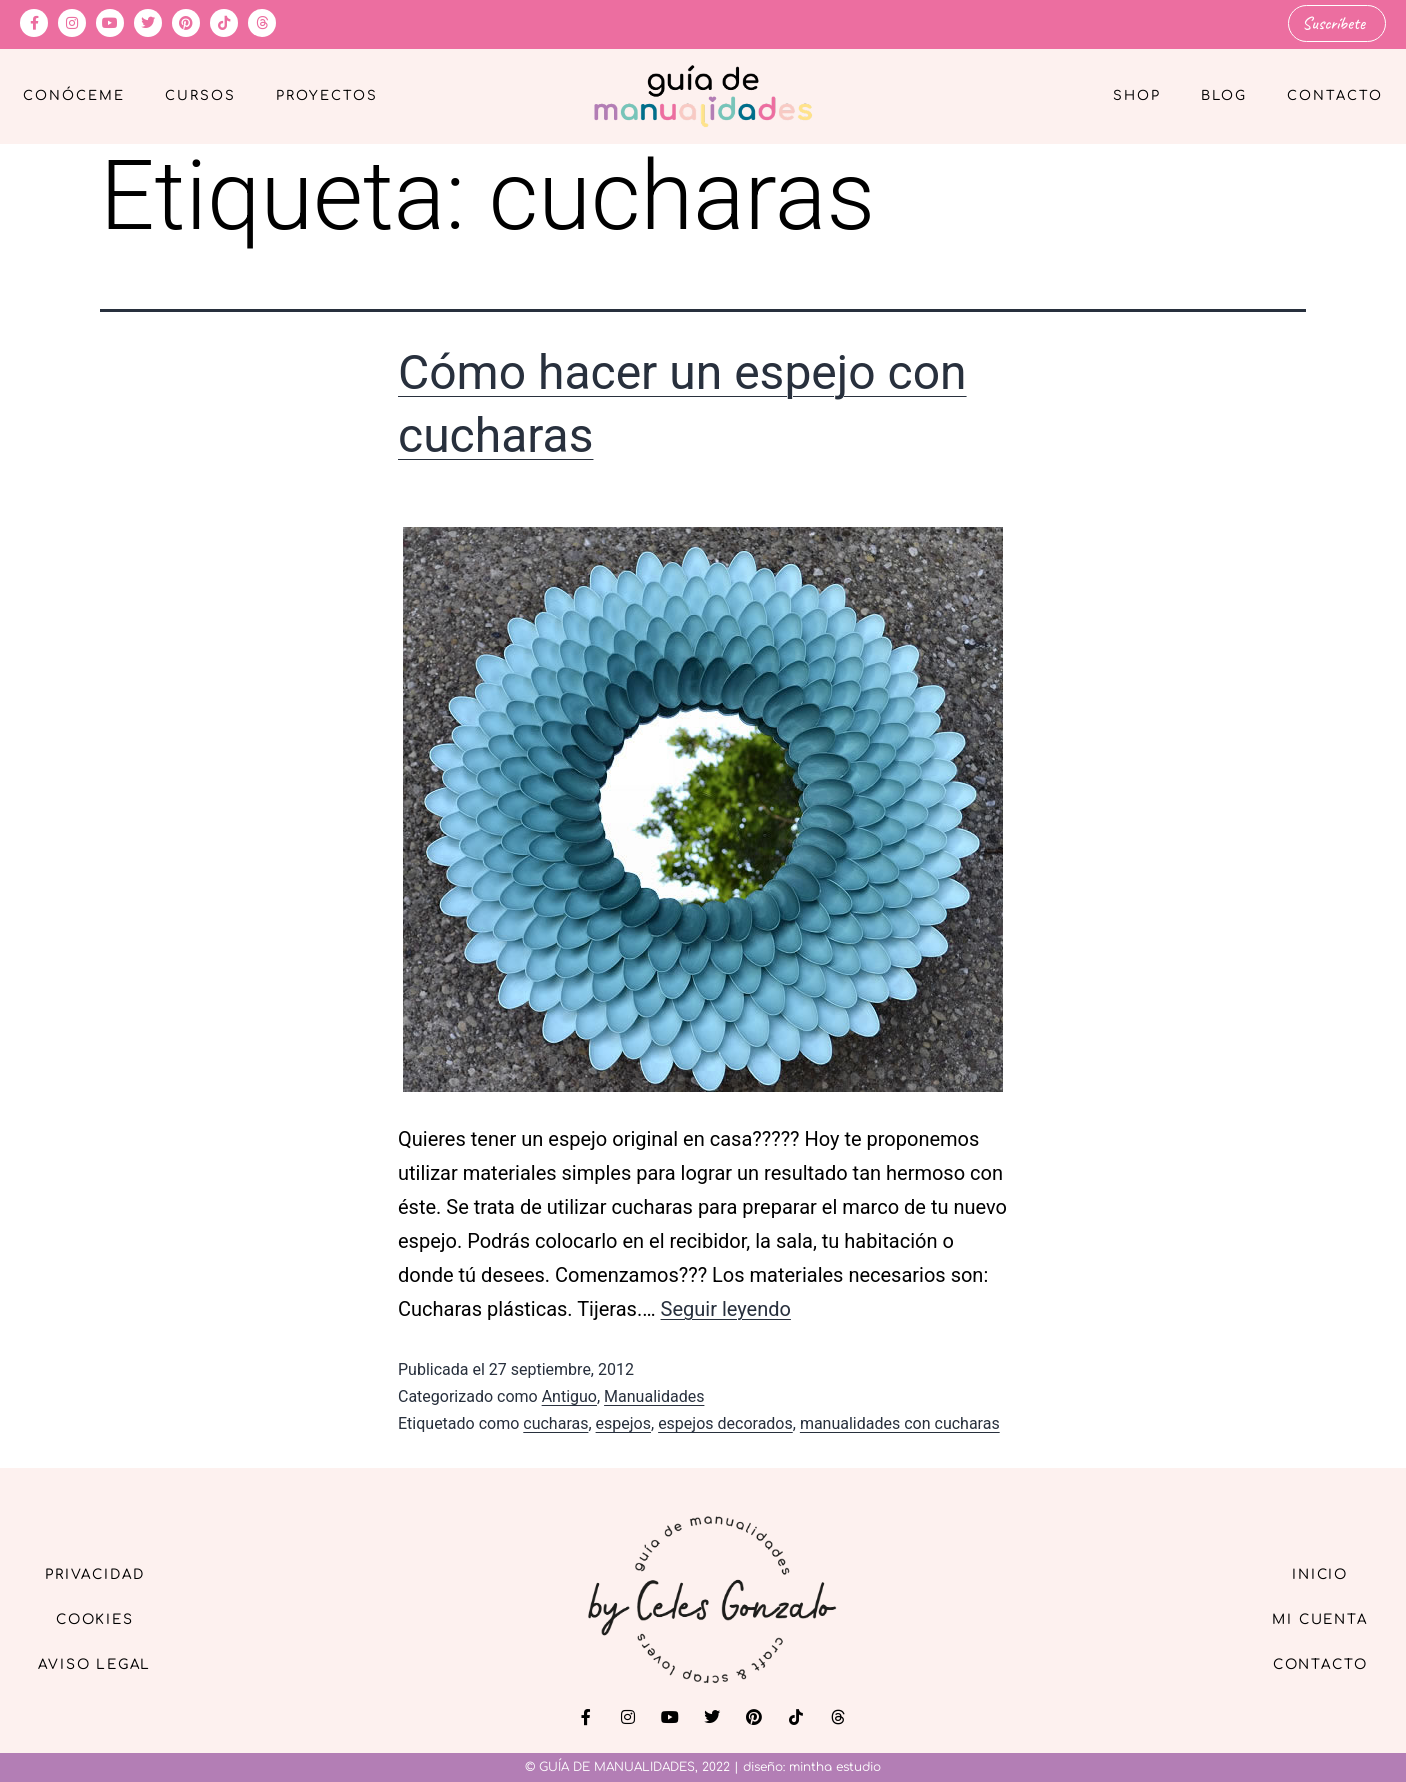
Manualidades (654, 1396)
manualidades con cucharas (900, 1423)
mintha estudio (835, 1767)
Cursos (200, 96)
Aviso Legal (100, 1664)
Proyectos (327, 96)
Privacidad (100, 1572)
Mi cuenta (1314, 1618)
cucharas (555, 1423)
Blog (1224, 96)
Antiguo (569, 1396)
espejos (623, 1423)
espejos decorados (725, 1423)
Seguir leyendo (726, 1308)
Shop (1137, 96)
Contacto (1335, 96)
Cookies (100, 1618)
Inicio (1314, 1572)
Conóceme (74, 96)
